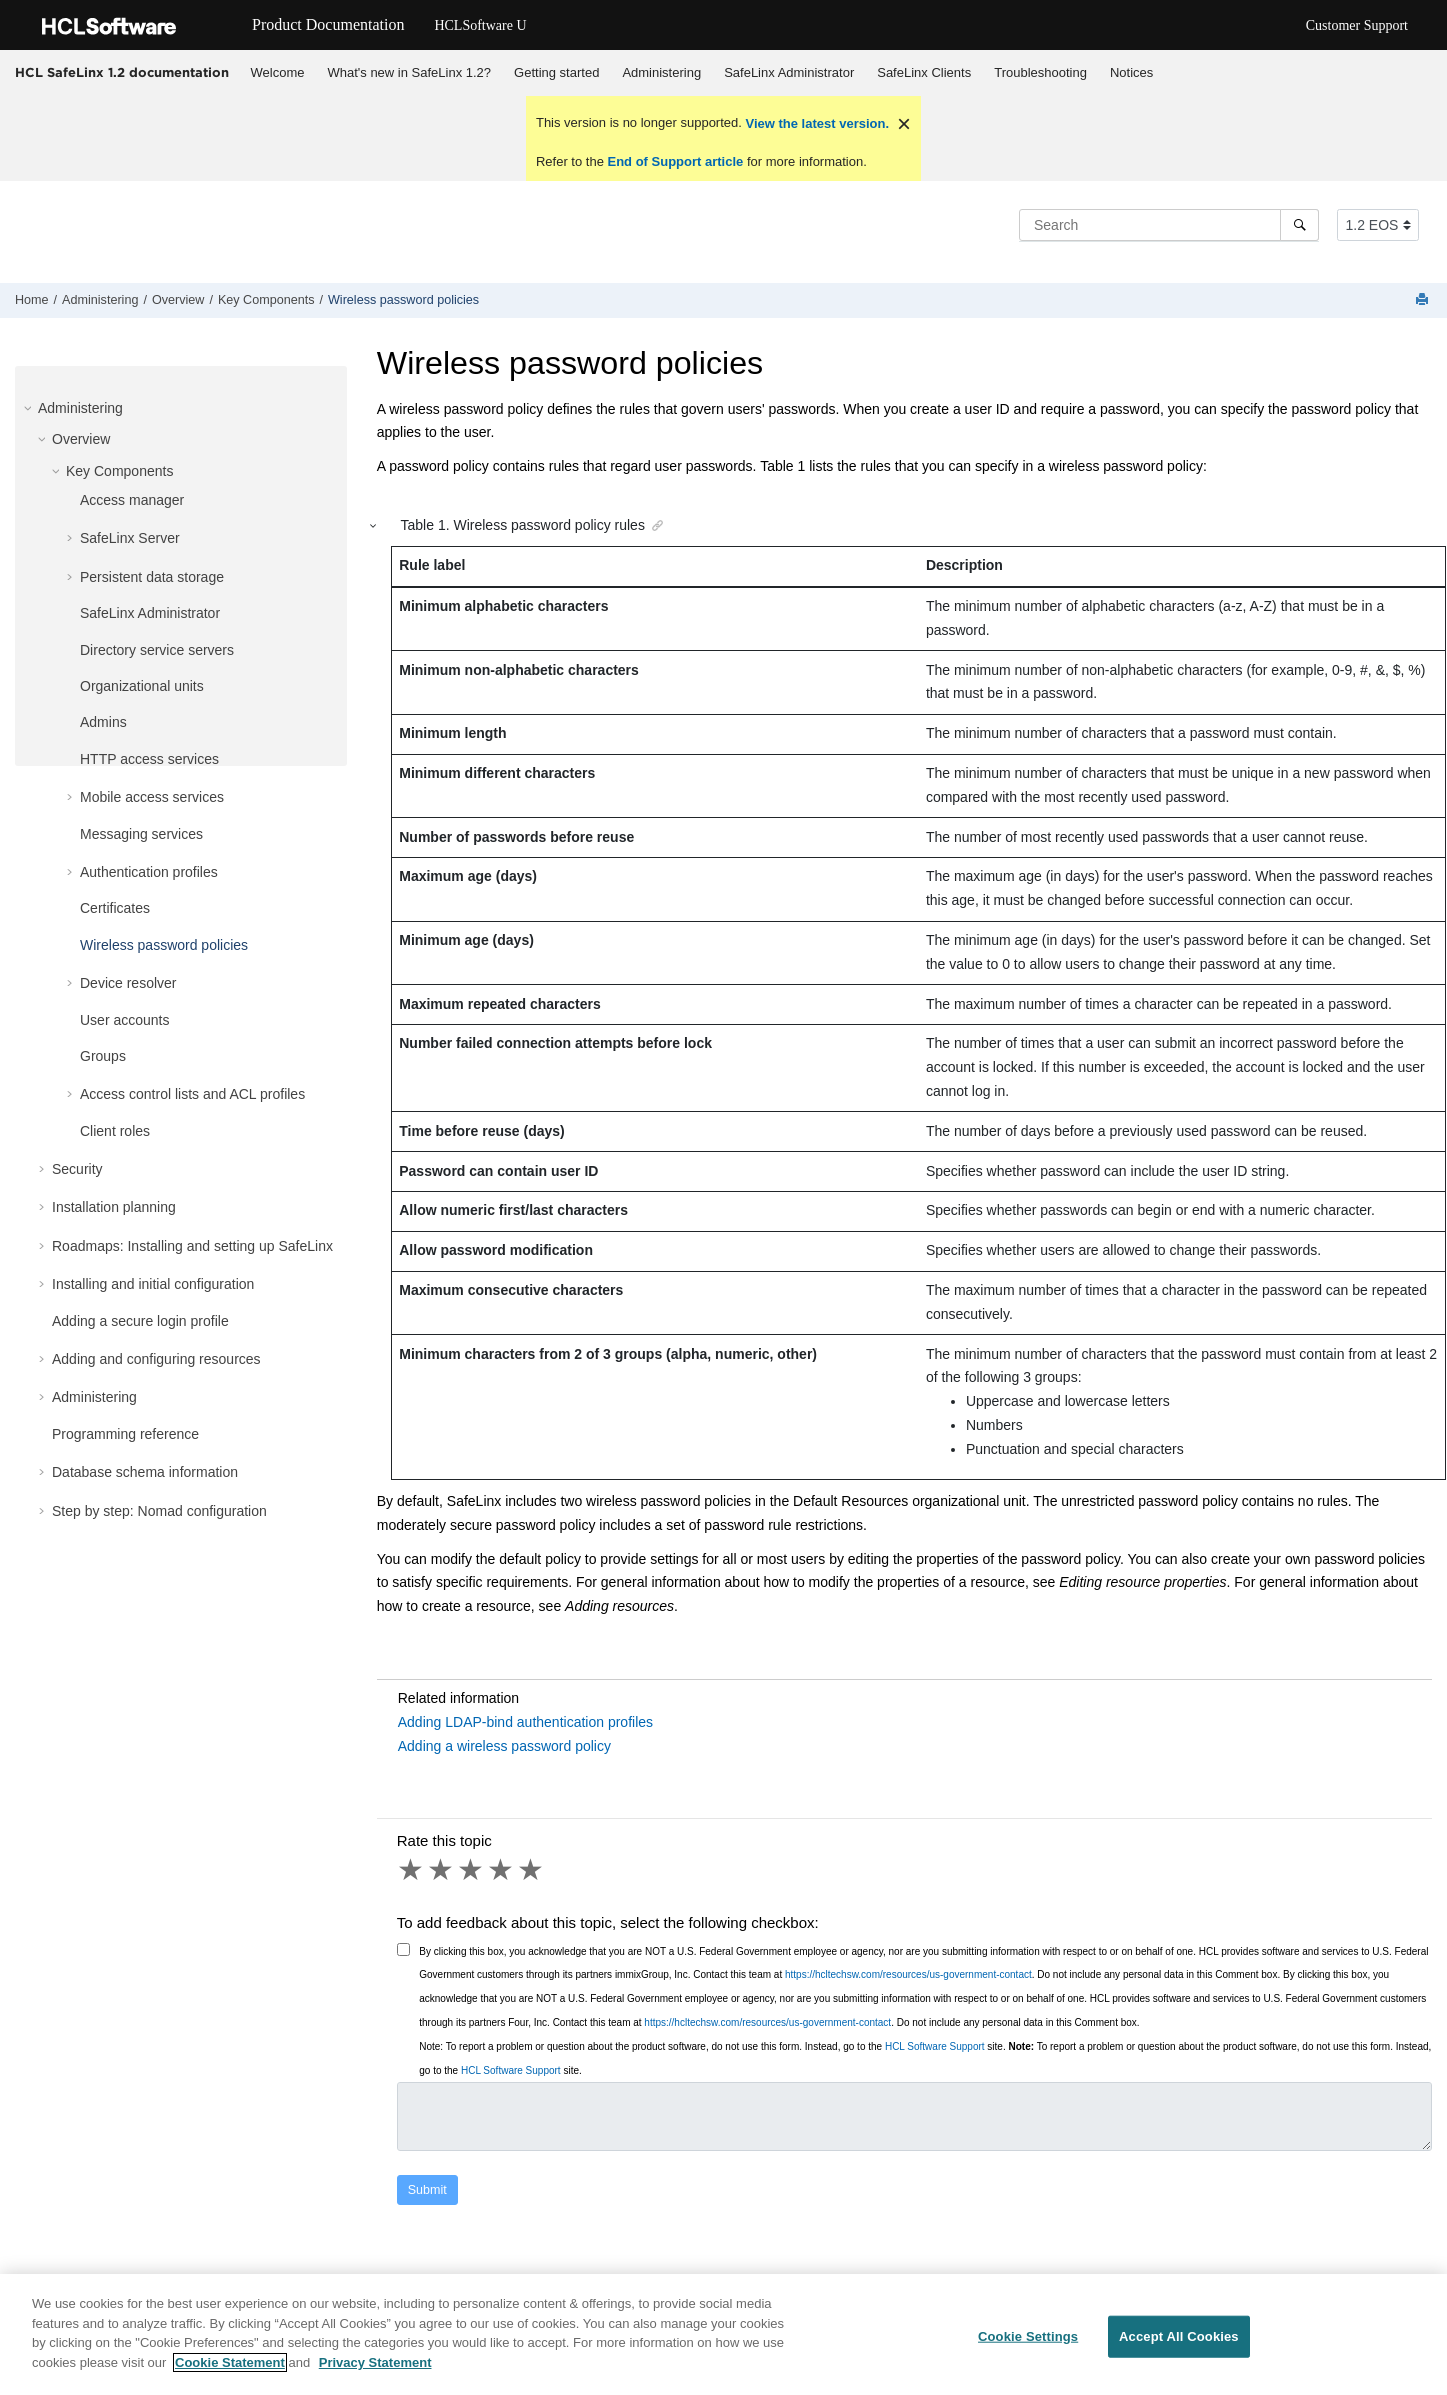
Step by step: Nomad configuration (159, 1511)
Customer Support (1357, 25)
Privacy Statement (375, 2371)
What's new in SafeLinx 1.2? (409, 72)
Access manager (132, 500)
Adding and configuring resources (156, 1359)
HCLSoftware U (480, 25)
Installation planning (114, 1207)
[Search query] (1169, 225)
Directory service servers (157, 650)
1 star (412, 1870)
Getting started (556, 72)
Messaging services (141, 834)
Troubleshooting (1040, 72)
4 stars (502, 1870)
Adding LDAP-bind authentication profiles (525, 1722)
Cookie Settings (1028, 2344)
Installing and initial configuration (153, 1284)
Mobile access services (152, 797)
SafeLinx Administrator (789, 72)
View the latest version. (815, 123)
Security (77, 1169)
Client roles (115, 1131)
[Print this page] (1424, 300)
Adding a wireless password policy (504, 1746)
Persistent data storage (152, 577)
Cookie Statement (230, 2371)
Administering (661, 72)
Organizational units (142, 686)
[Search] (1299, 225)
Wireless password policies (403, 300)
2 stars (442, 1870)
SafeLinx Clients (924, 72)
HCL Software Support (935, 2046)
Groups (103, 1056)
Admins (103, 722)
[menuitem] (277, 73)
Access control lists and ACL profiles (192, 1094)
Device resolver (128, 983)
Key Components (266, 300)
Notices (1131, 72)
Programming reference (125, 1434)
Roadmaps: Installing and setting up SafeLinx (192, 1246)
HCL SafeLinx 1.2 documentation (122, 72)
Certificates (115, 908)
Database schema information (145, 1472)
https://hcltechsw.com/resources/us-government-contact (908, 1974)
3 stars (472, 1870)
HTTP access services (149, 759)
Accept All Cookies (1179, 2344)
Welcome (278, 72)
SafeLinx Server (130, 538)
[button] (30, 408)
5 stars (532, 1870)
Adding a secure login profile (140, 1321)
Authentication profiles (149, 872)
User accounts (124, 1020)
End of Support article (675, 161)
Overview (178, 300)
